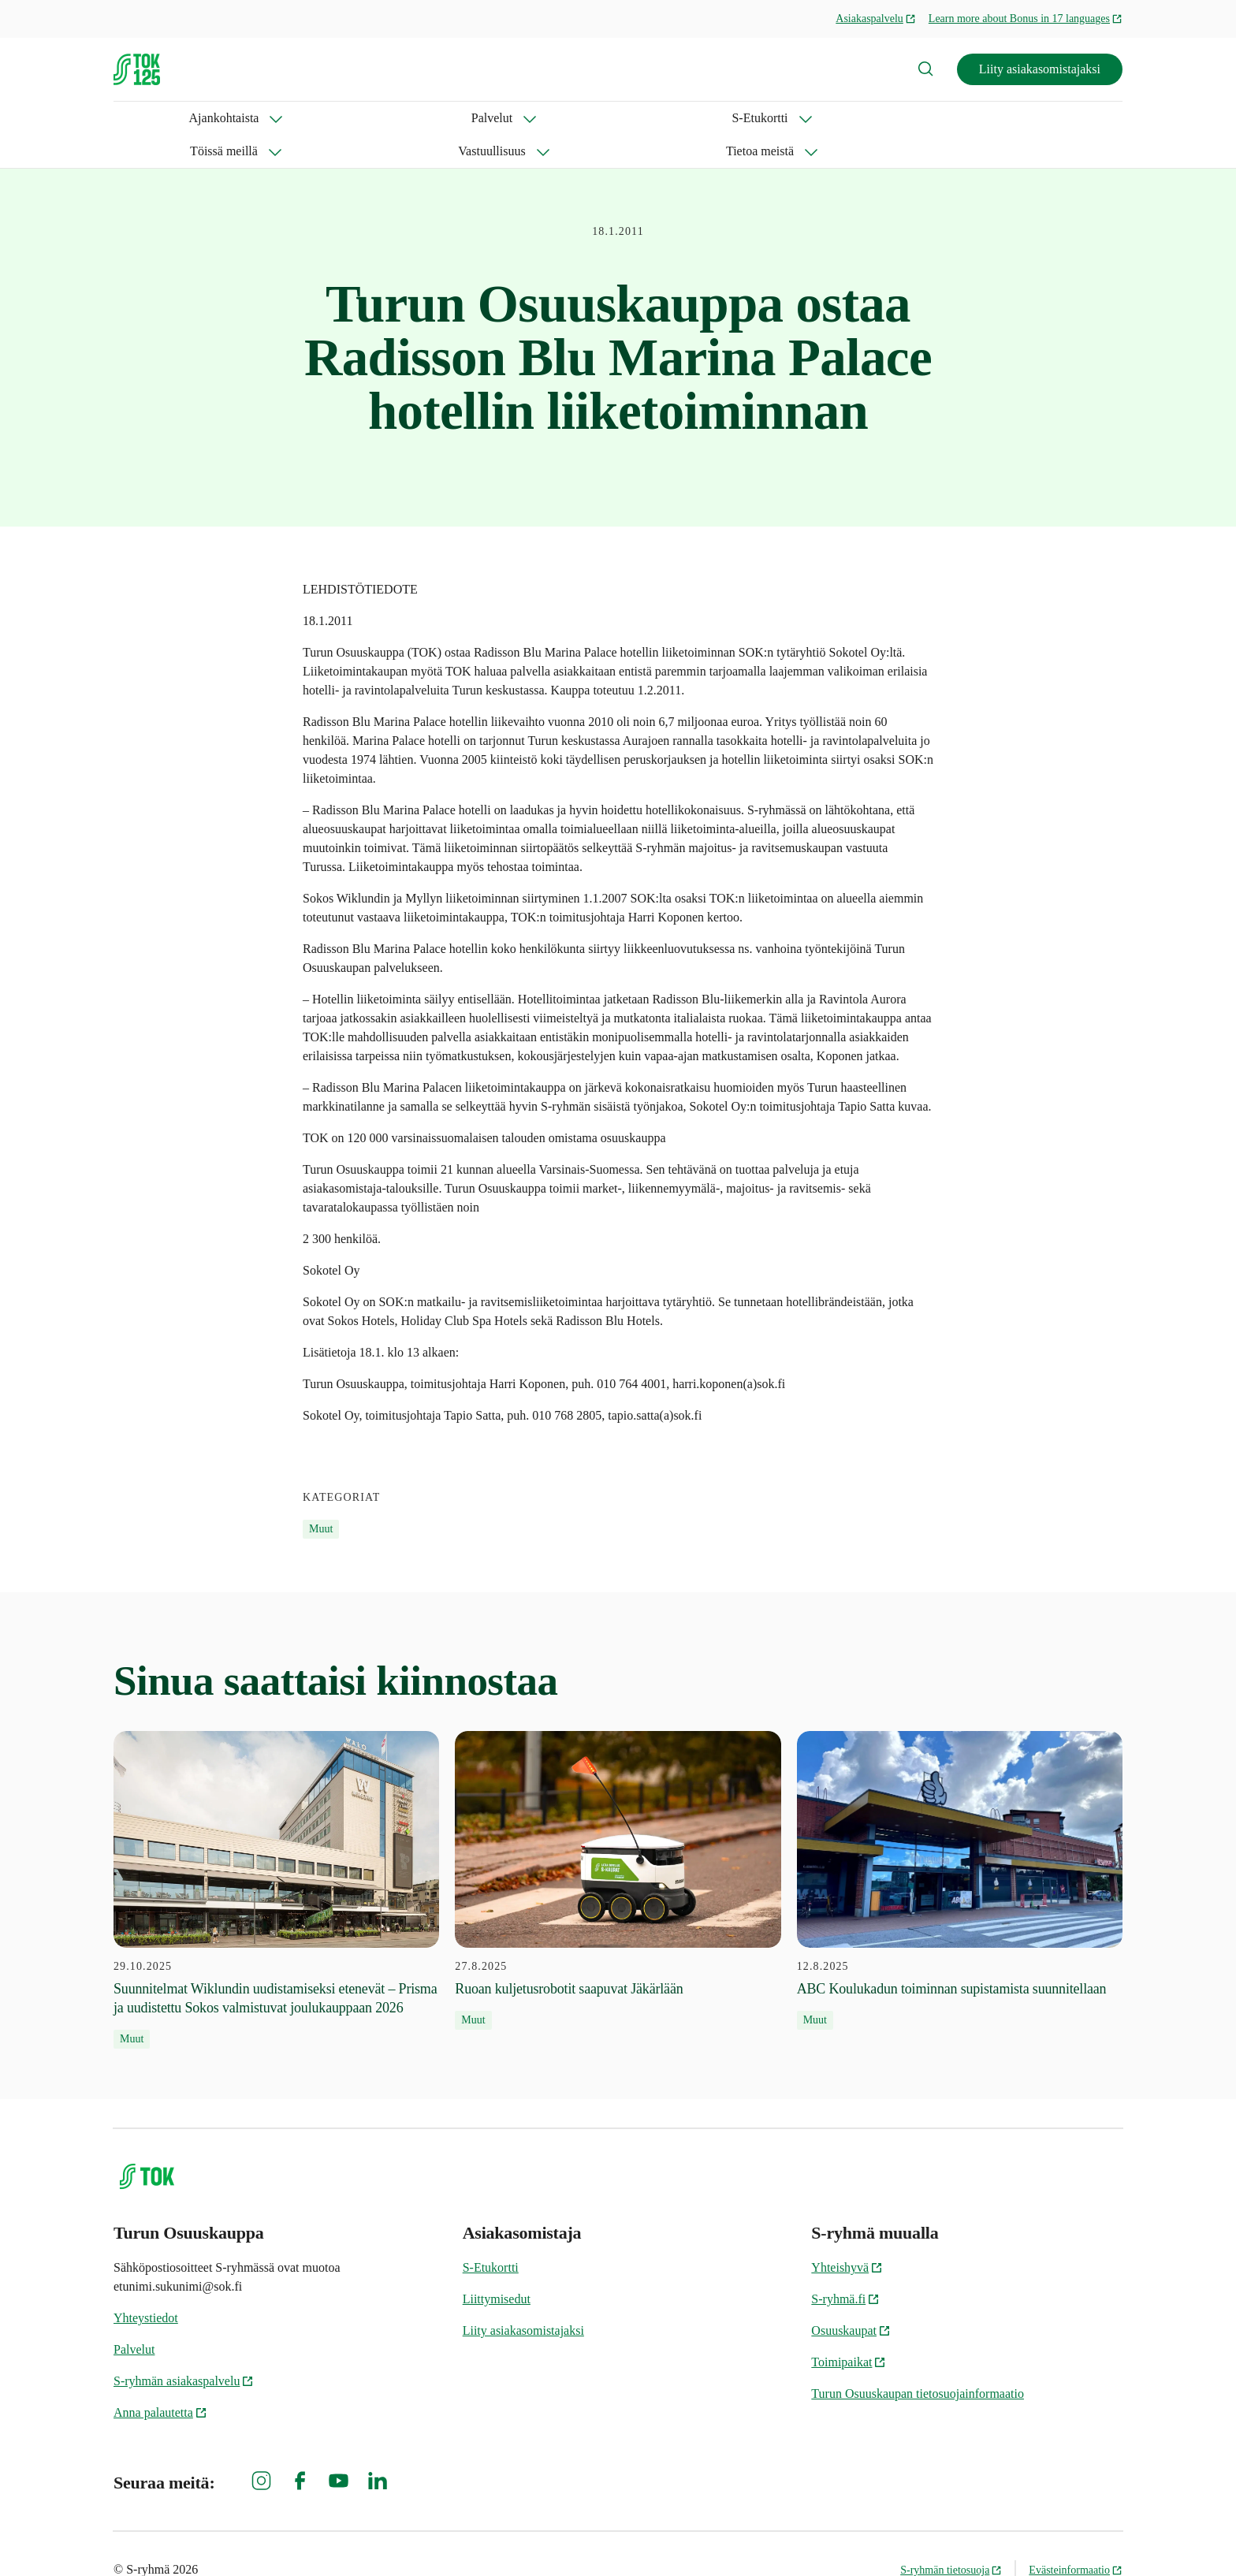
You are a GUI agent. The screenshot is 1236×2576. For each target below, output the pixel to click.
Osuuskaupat (851, 2297)
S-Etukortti (347, 118)
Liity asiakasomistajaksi (1039, 69)
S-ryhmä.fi (845, 2266)
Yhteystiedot (146, 2284)
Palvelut (251, 118)
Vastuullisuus (571, 118)
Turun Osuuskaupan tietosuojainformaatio (917, 2360)
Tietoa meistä (686, 118)
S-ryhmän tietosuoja (951, 2537)
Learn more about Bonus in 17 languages (1025, 18)
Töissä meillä (456, 118)
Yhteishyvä (847, 2234)
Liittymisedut (497, 2266)
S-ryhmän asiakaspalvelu (184, 2348)
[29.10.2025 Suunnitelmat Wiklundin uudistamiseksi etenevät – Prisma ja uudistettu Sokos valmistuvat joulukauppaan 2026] (276, 1857)
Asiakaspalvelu (876, 18)
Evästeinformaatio (1075, 2537)
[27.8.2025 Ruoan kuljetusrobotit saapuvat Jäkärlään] (617, 1847)
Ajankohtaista (149, 118)
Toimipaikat (848, 2329)
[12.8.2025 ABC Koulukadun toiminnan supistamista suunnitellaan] (959, 1847)
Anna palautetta (160, 2379)
